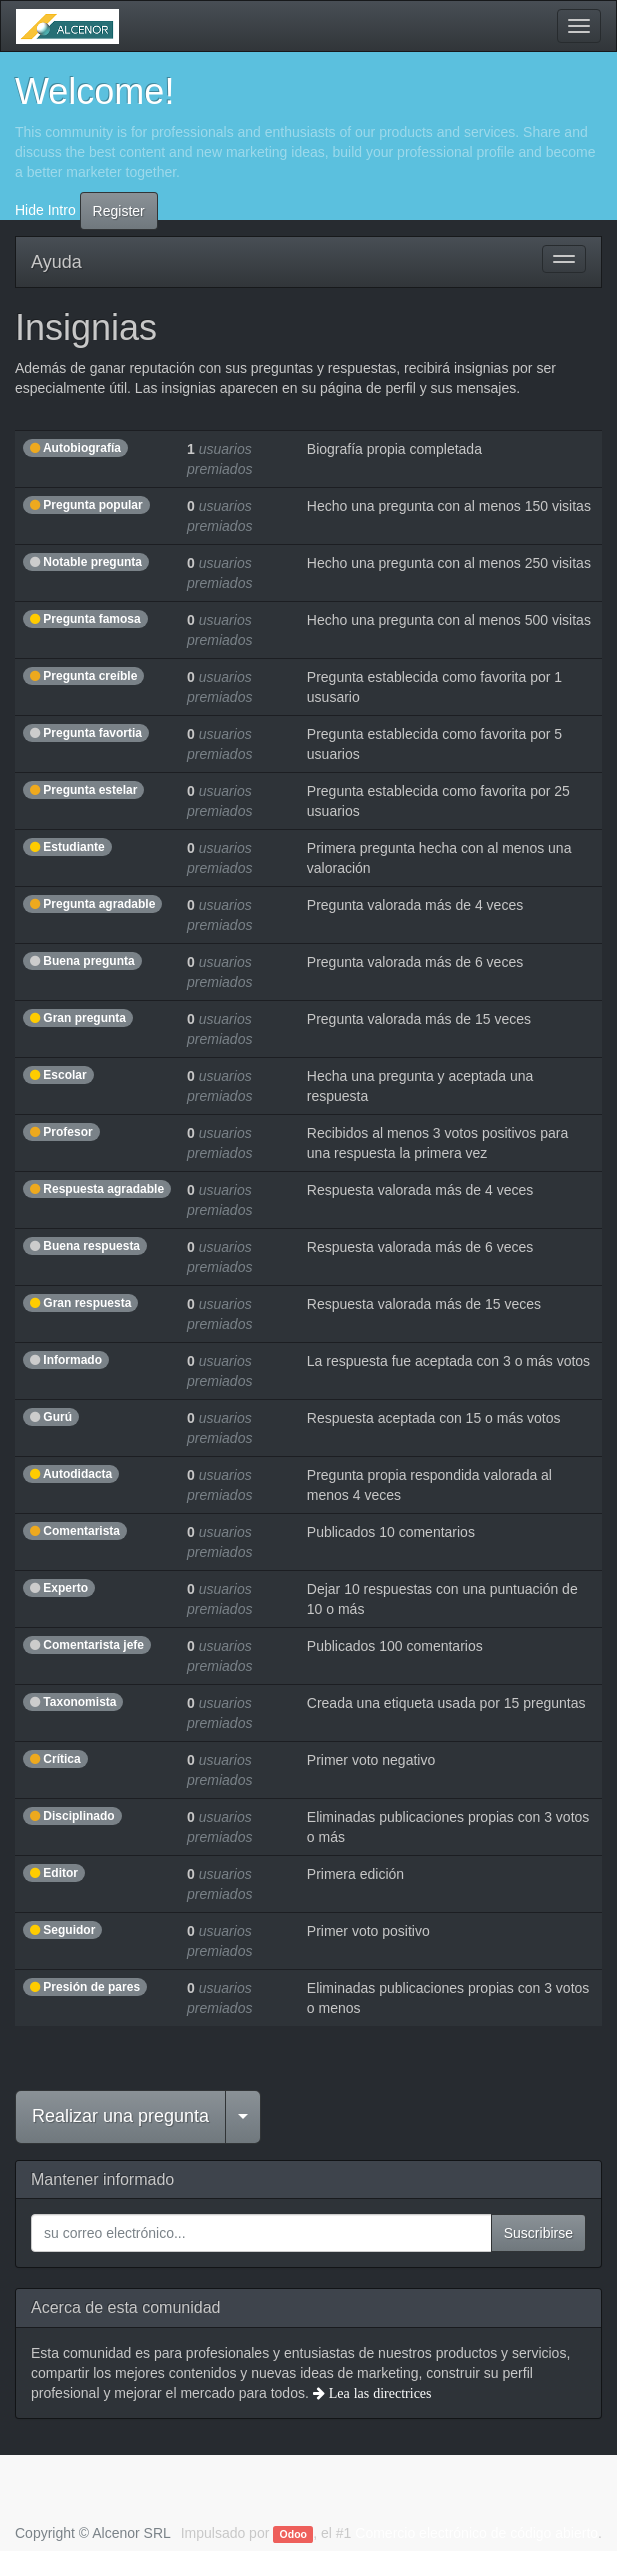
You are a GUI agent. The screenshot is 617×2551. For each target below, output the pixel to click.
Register (119, 211)
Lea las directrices (378, 2393)
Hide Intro (45, 209)
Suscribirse (538, 2233)
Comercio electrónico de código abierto (476, 2533)
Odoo (293, 2534)
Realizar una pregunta (120, 2116)
